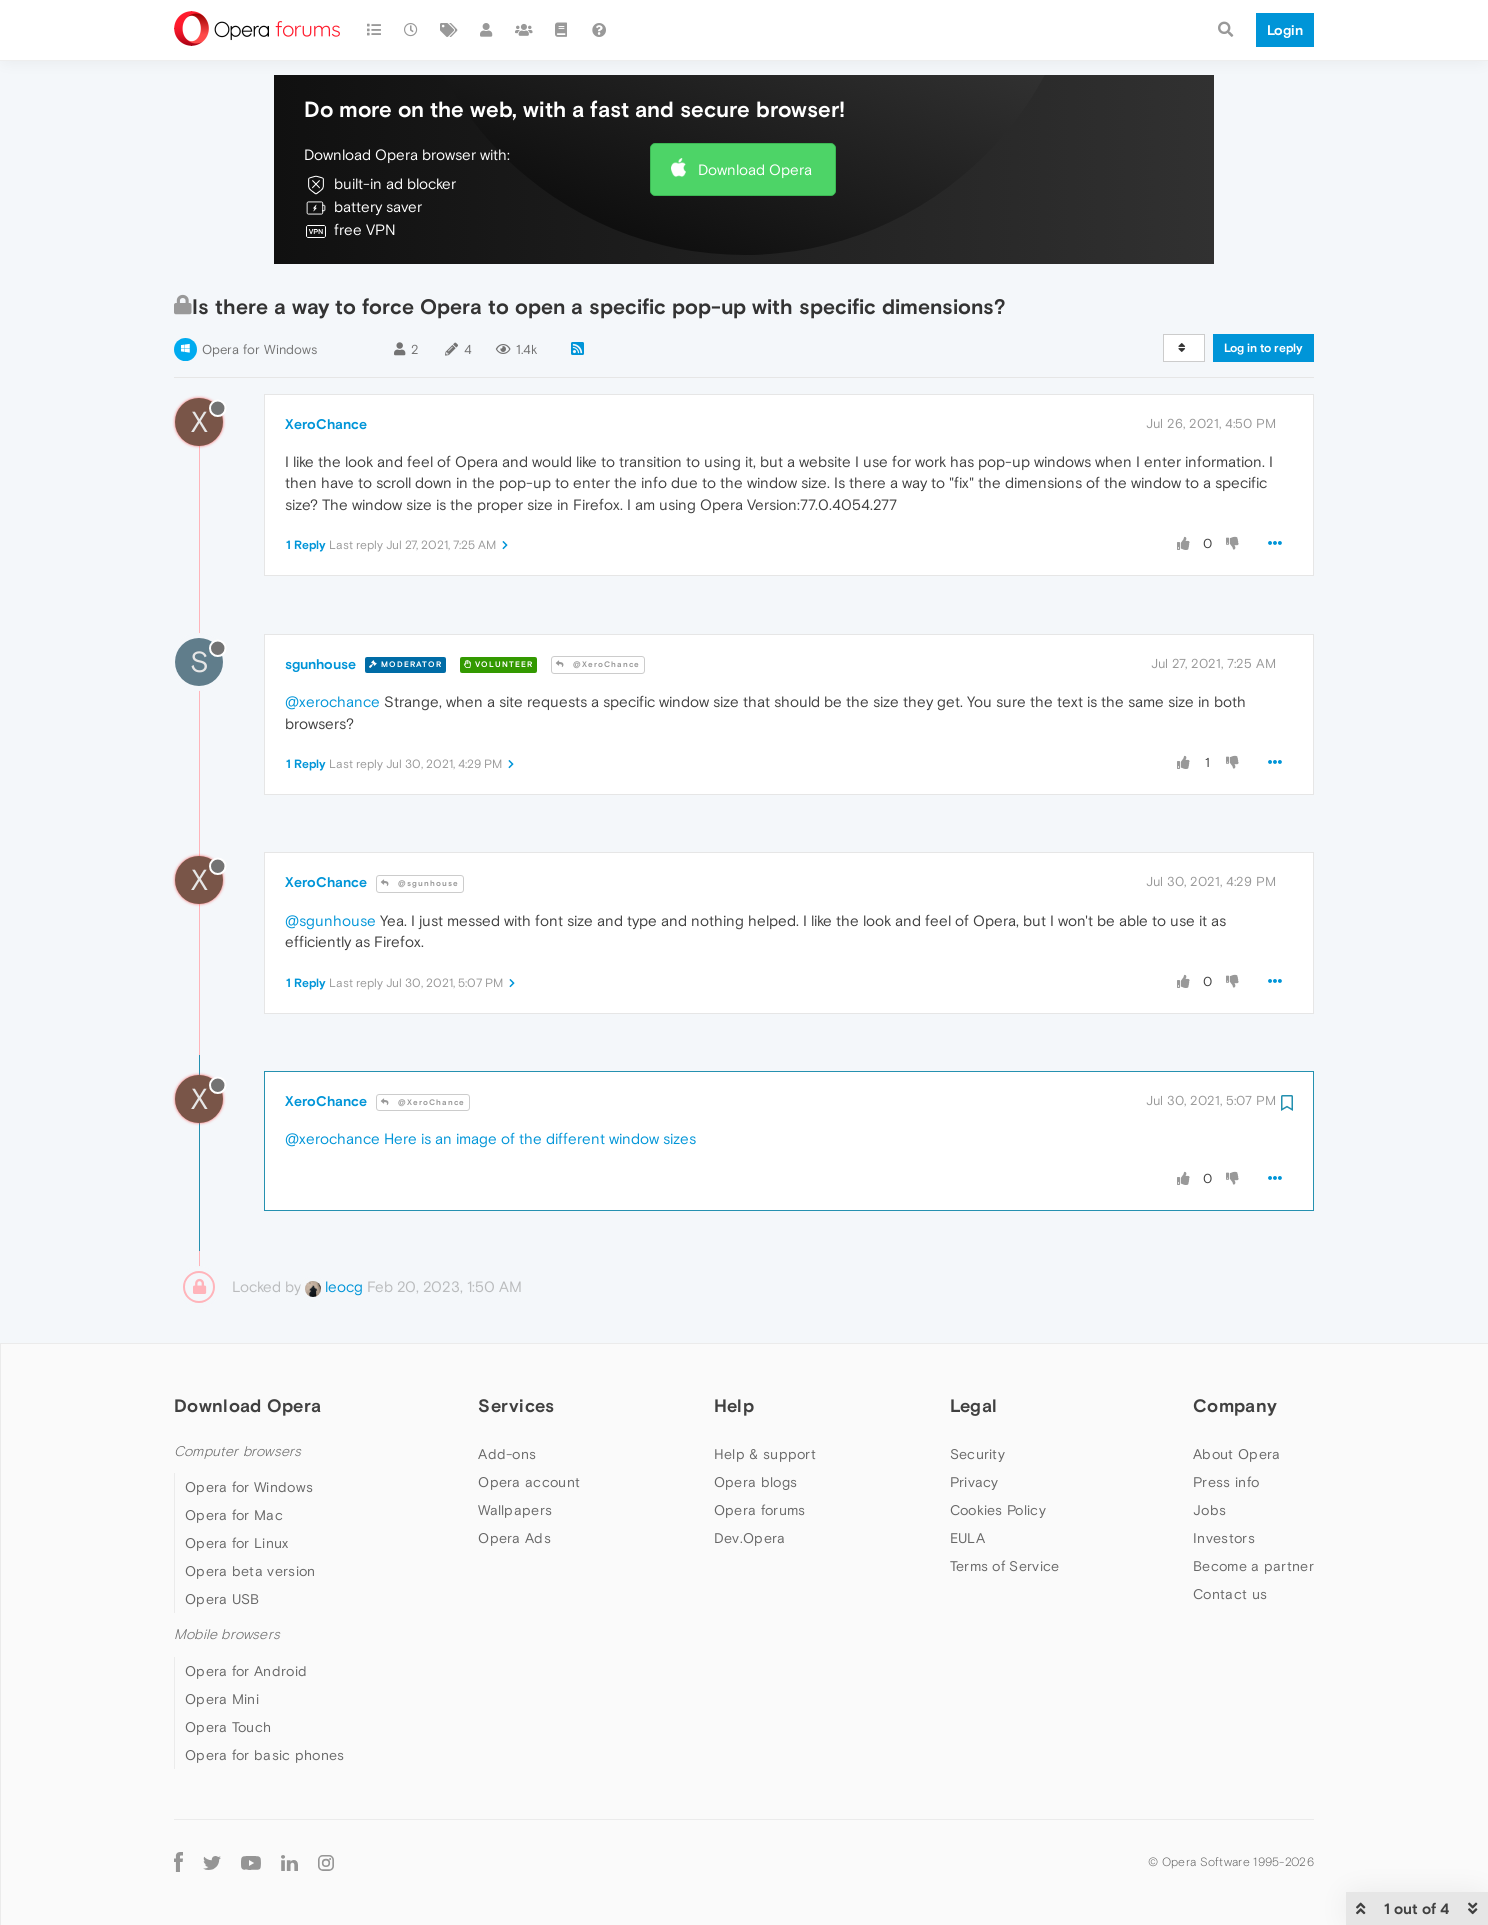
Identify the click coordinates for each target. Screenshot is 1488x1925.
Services (516, 1405)
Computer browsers (237, 1451)
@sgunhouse (420, 883)
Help (734, 1405)
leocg (334, 1286)
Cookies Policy (998, 1510)
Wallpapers (515, 1510)
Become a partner (1253, 1566)
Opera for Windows (259, 349)
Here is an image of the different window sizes (540, 1138)
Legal (974, 1405)
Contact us (1230, 1594)
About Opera (1236, 1454)
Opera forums (760, 1510)
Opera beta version (250, 1571)
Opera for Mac (234, 1515)
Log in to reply (1263, 348)
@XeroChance (598, 664)
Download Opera (755, 169)
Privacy (974, 1482)
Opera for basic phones (265, 1755)
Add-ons (507, 1454)
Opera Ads (514, 1538)
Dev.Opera (750, 1538)
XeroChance (326, 424)
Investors (1224, 1538)
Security (977, 1454)
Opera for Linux (237, 1543)
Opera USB (222, 1599)
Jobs (1209, 1510)
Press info (1226, 1482)
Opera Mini (222, 1699)
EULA (967, 1538)
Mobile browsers (227, 1634)
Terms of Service (1005, 1566)
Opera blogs (755, 1482)
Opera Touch (228, 1727)
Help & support (765, 1454)
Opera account (529, 1482)
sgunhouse (320, 664)
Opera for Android (246, 1671)
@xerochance (332, 701)
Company (1235, 1405)
